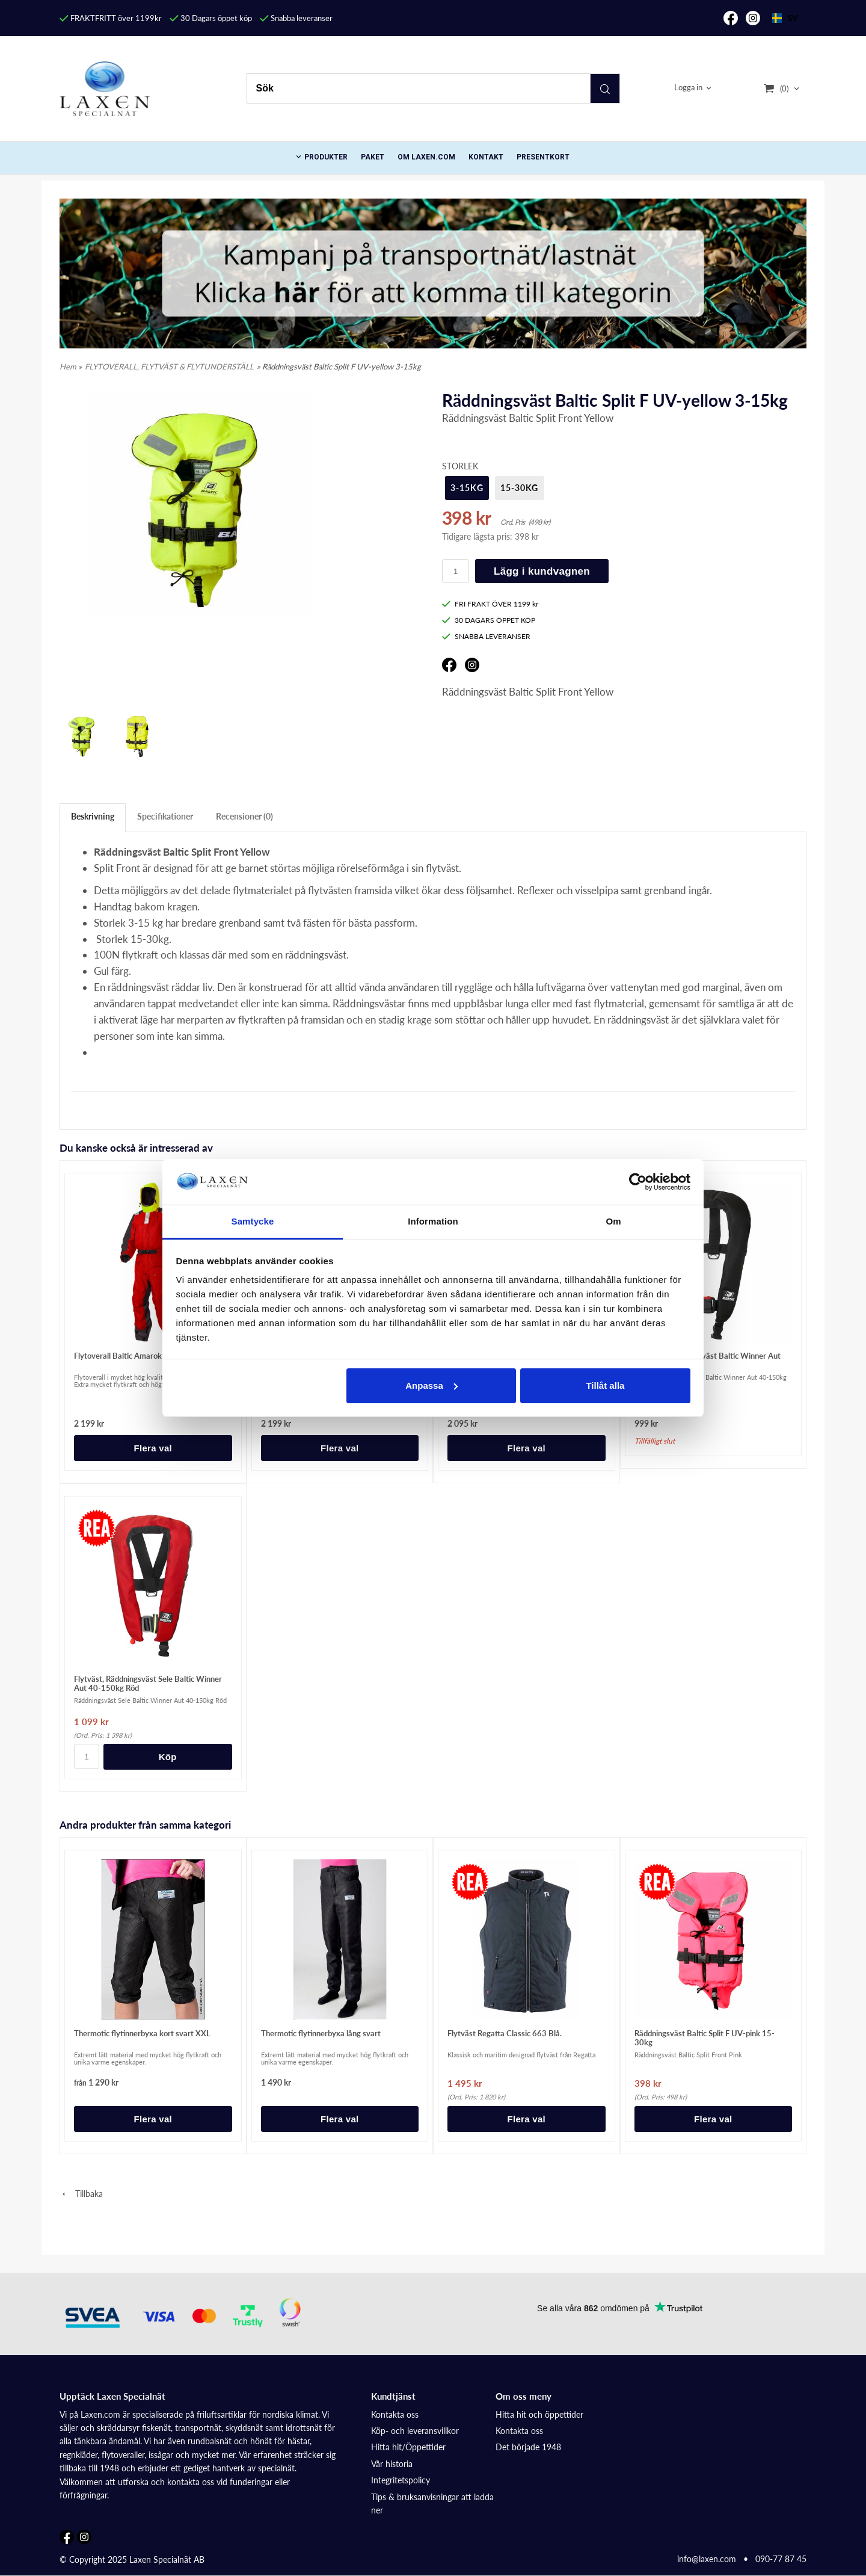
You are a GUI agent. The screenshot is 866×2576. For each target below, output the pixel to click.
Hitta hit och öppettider (539, 2414)
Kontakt (485, 157)
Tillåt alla (605, 1385)
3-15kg (467, 488)
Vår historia (392, 2464)
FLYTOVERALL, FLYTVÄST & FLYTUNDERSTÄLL (169, 366)
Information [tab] (433, 1221)
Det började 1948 (528, 2447)
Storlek (460, 466)
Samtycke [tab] (253, 1221)
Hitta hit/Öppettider (408, 2447)
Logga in (688, 88)
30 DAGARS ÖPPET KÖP (488, 620)
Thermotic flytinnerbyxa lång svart (321, 2033)
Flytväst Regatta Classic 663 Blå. (504, 2033)
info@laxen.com (706, 2559)
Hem (68, 366)
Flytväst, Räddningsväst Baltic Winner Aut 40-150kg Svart (707, 1360)
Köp (168, 1757)
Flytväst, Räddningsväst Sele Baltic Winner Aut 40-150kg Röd (148, 1683)
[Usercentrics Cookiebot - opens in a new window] (637, 1182)
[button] (545, 532)
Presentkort (543, 157)
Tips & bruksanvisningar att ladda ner (432, 2503)
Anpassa (431, 1385)
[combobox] (784, 18)
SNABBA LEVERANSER (486, 636)
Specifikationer (165, 816)
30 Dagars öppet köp (211, 18)
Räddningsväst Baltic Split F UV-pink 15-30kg (704, 2037)
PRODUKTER (326, 157)
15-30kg (519, 488)
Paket (372, 157)
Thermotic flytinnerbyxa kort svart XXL (142, 2033)
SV (784, 17)
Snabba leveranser (296, 18)
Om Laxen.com (426, 157)
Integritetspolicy (400, 2480)
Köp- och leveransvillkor (415, 2431)
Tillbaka (81, 2193)
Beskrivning (92, 816)
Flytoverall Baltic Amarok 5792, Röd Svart (147, 1356)
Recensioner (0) (244, 816)
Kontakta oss (395, 2414)
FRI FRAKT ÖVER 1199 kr (490, 603)
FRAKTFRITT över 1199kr (111, 18)
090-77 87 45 (780, 2559)
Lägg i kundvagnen (542, 571)
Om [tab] (613, 1221)
